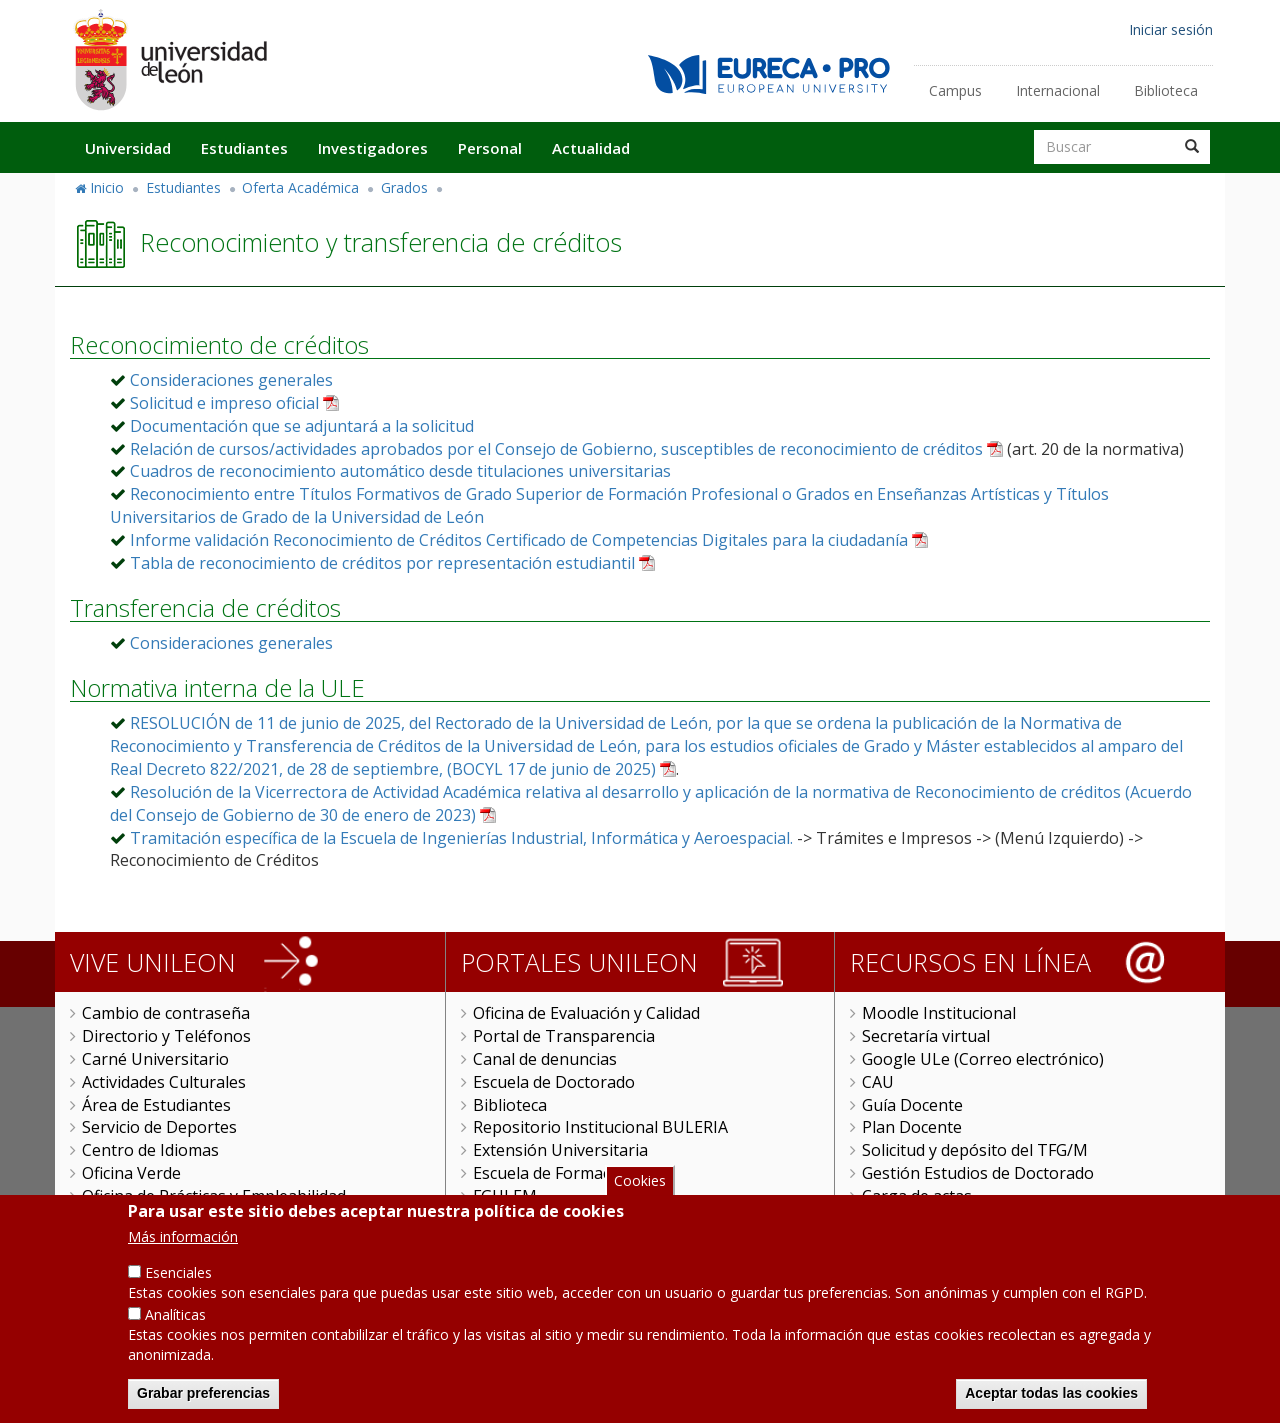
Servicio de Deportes (159, 1127)
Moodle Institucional (939, 1013)
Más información (183, 1241)
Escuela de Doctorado (554, 1082)
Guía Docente (912, 1105)
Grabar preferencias (203, 1398)
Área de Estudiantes (156, 1105)
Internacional (1058, 90)
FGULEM (505, 1196)
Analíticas (175, 1319)
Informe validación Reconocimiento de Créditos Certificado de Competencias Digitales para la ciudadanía (519, 540)
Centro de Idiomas (150, 1150)
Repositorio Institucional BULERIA (600, 1127)
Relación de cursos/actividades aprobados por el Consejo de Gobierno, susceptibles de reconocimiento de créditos (556, 449)
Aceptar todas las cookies (1051, 1398)
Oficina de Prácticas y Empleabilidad (214, 1196)
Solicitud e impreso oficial (224, 403)
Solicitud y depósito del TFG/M (975, 1150)
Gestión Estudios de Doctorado (978, 1173)
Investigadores (373, 148)
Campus (955, 90)
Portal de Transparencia (564, 1036)
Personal (490, 148)
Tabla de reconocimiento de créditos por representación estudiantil (382, 563)
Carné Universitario (155, 1059)
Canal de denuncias (545, 1059)
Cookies (640, 1184)
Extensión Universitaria (560, 1150)
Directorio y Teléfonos (166, 1036)
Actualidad (591, 148)
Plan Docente (912, 1127)
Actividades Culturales (164, 1082)
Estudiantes (244, 148)
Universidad (128, 148)
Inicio (107, 187)
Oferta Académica (300, 187)
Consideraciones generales (231, 380)
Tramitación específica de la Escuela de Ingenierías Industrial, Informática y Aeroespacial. (461, 838)
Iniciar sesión (1171, 29)
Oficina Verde (131, 1173)
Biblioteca (1166, 90)
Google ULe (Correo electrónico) (983, 1059)
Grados (404, 187)
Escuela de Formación (553, 1173)
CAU (878, 1082)
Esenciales (178, 1277)
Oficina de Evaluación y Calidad (586, 1013)
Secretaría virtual (926, 1036)
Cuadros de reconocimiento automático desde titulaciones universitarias (400, 471)
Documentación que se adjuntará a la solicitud (302, 426)
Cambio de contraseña (166, 1013)
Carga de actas (917, 1196)
